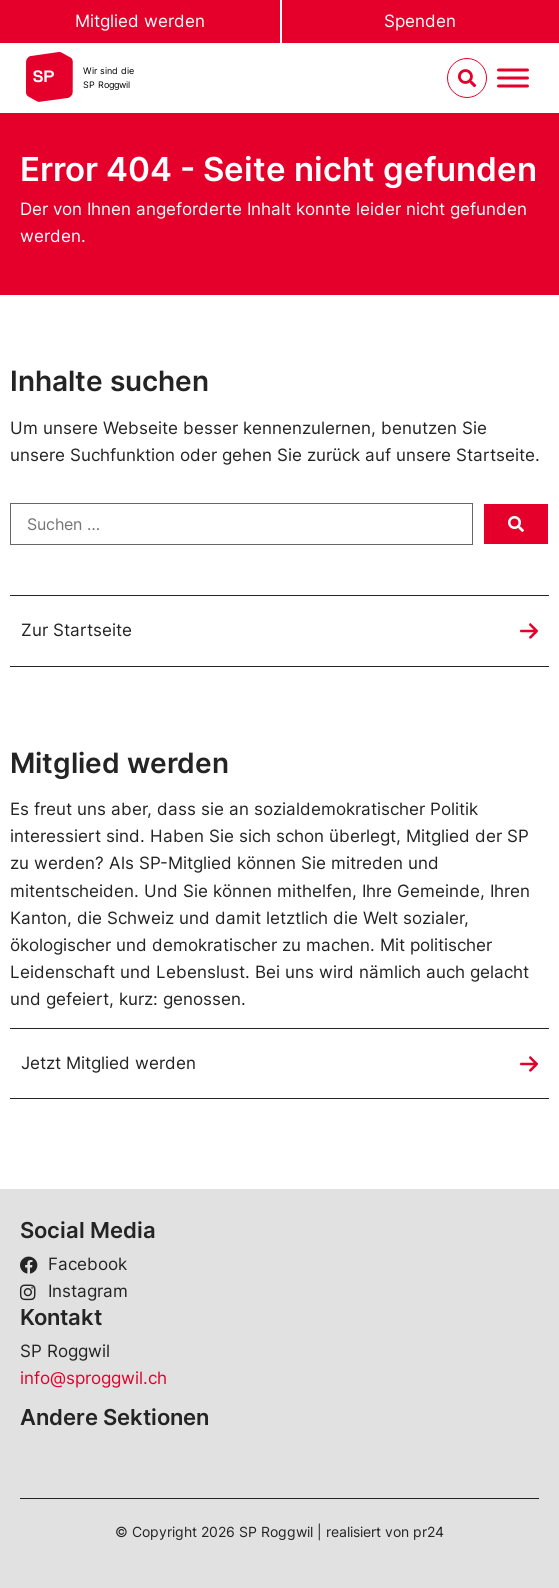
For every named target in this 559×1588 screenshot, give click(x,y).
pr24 (428, 1531)
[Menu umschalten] (513, 78)
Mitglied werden (140, 21)
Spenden (420, 21)
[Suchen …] (241, 524)
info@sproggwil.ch (93, 1378)
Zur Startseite (76, 630)
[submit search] (516, 524)
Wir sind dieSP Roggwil (108, 77)
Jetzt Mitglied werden (108, 1063)
